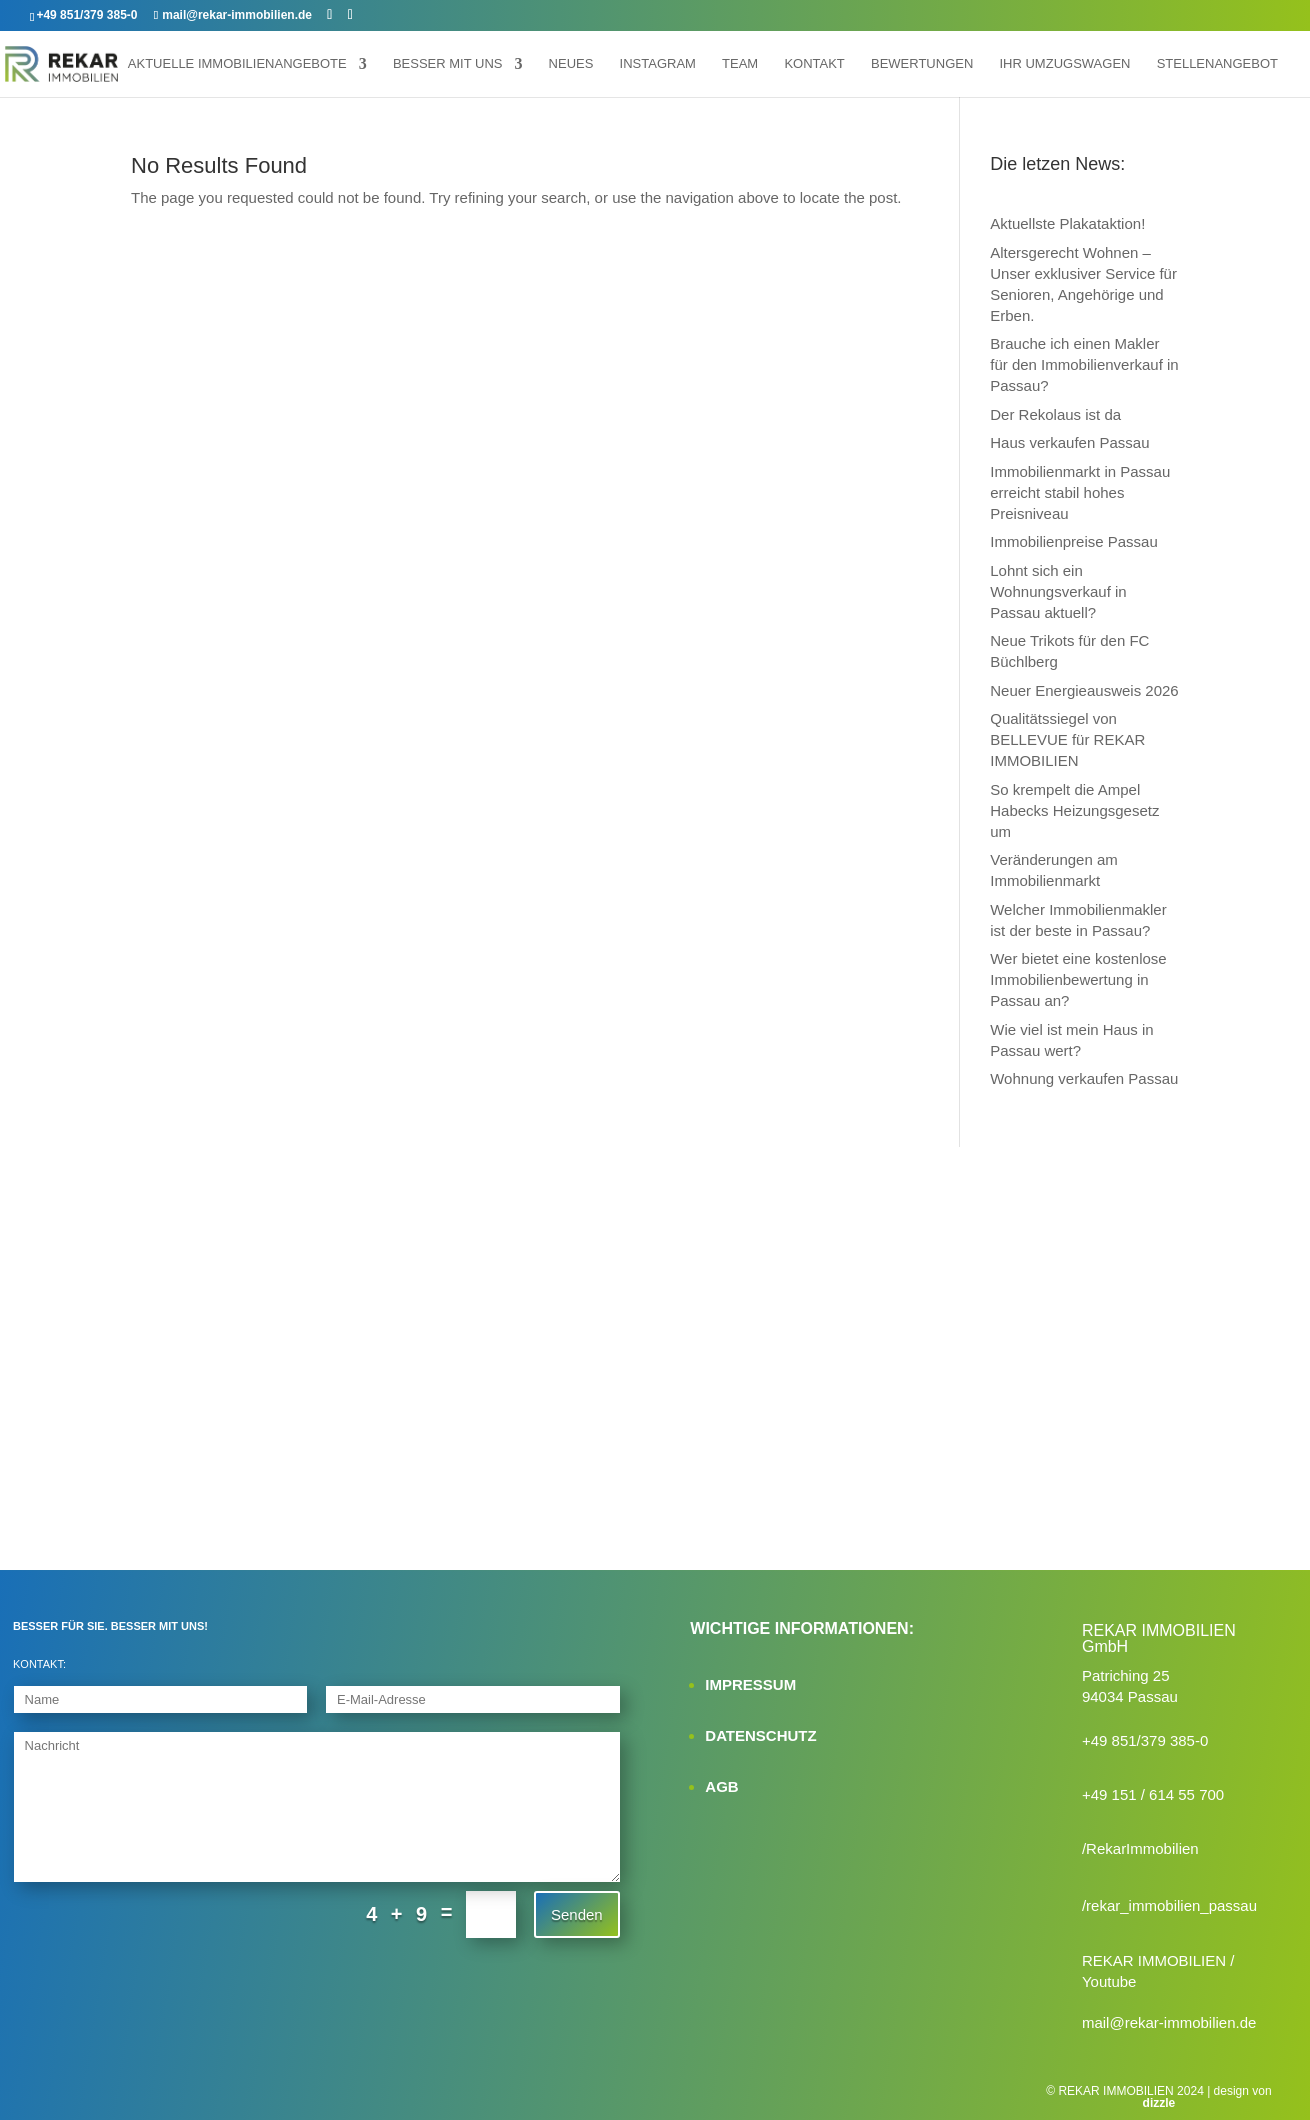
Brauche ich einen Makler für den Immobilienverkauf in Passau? (1084, 364)
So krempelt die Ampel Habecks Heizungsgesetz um (1074, 810)
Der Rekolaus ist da (1055, 414)
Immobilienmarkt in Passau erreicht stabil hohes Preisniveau (1080, 492)
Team (740, 64)
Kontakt (814, 64)
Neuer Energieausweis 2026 (1084, 690)
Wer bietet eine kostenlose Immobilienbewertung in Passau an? (1078, 979)
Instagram (658, 64)
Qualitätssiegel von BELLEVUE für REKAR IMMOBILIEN (1067, 739)
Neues (571, 64)
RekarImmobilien (1142, 1848)
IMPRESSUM (750, 1684)
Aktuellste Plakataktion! (1067, 223)
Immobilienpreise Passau (1074, 541)
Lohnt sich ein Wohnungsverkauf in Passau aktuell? (1058, 591)
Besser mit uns (448, 64)
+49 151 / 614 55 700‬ (1153, 1794)
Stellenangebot (1217, 64)
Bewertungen (922, 64)
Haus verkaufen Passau (1069, 442)
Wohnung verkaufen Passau (1084, 1078)
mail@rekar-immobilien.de (1169, 2022)
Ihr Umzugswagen (1064, 64)
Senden (577, 1914)
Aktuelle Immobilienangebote (237, 64)
